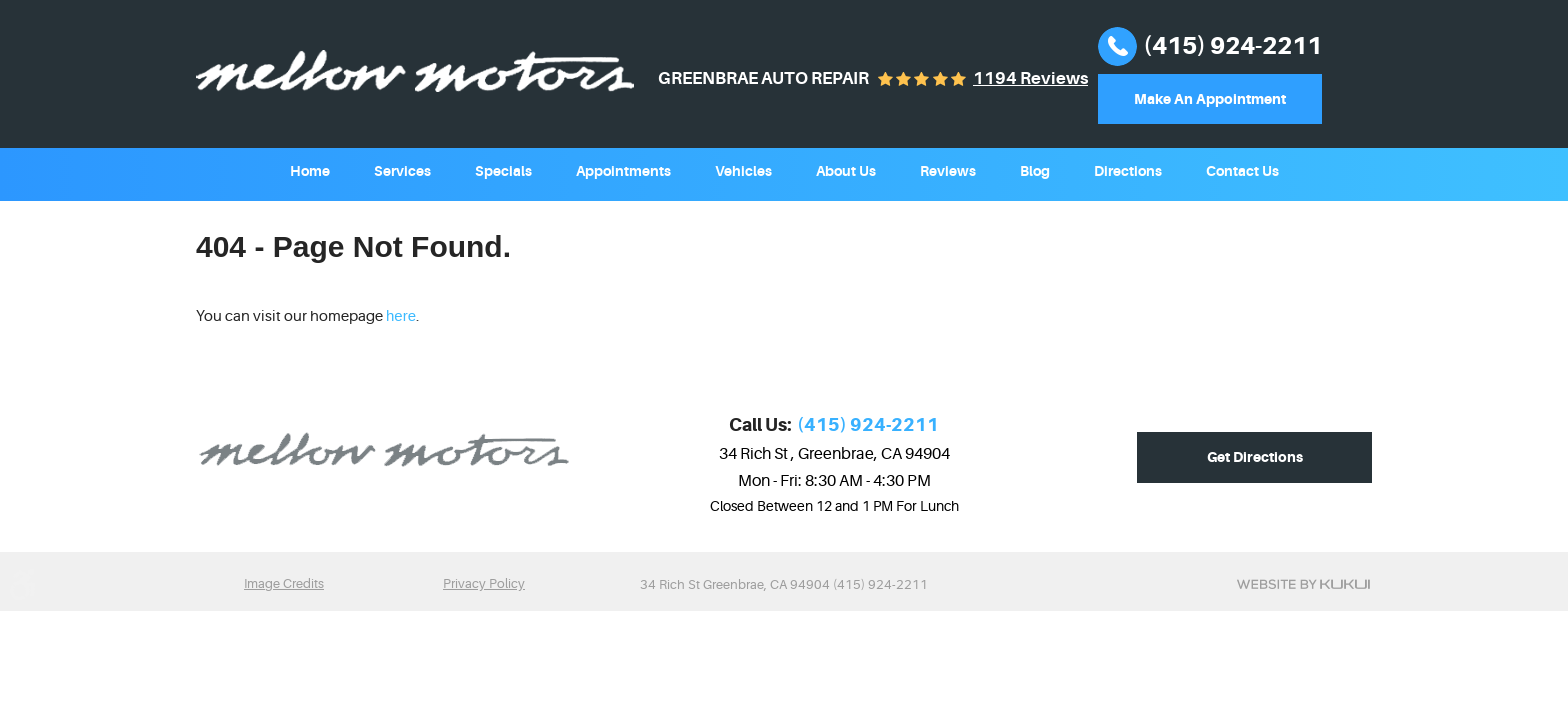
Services (402, 171)
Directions (1128, 171)
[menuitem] (310, 169)
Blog (1035, 171)
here (401, 315)
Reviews (948, 171)
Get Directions (1255, 457)
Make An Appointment (1210, 99)
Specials (503, 171)
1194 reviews (1030, 78)
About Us (846, 171)
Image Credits (284, 583)
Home (310, 171)
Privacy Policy (484, 583)
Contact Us (1242, 171)
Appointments (623, 171)
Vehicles (743, 171)
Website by (1303, 584)
